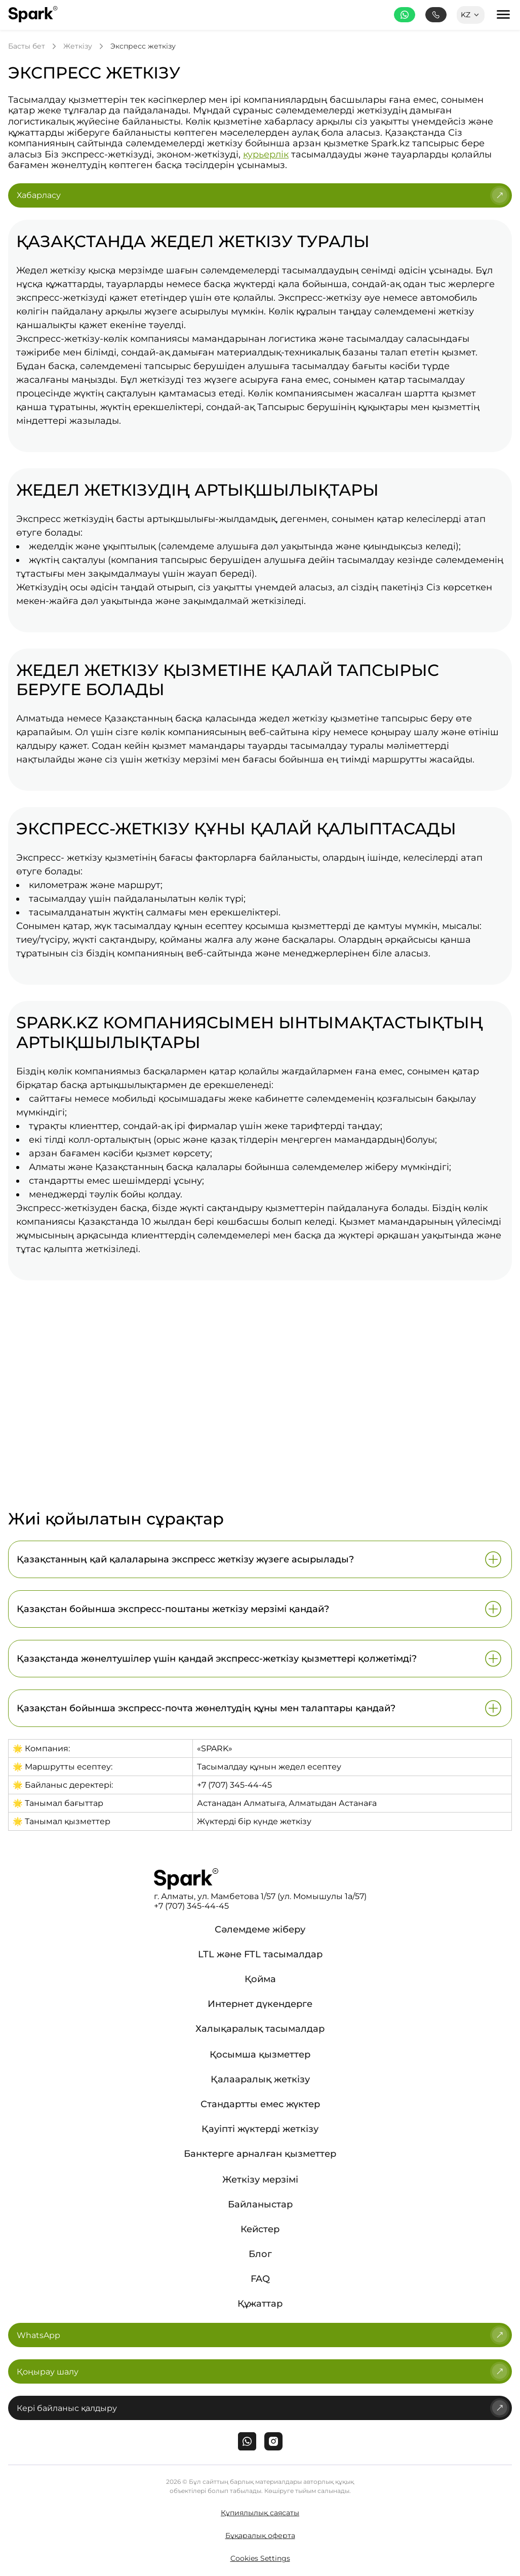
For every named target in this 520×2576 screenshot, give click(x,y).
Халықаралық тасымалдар (260, 2028)
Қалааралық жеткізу (260, 2079)
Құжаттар (260, 2303)
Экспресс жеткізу (143, 46)
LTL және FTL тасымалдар (260, 1954)
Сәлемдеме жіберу (260, 1929)
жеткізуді (162, 379)
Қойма (260, 1979)
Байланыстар (260, 2204)
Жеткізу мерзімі (260, 2179)
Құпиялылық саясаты (260, 2512)
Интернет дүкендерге (260, 2003)
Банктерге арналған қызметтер (260, 2153)
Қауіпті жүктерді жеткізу (260, 2129)
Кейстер (260, 2229)
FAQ (260, 2278)
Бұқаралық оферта (260, 2535)
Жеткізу (77, 46)
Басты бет (26, 46)
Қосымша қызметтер (260, 2054)
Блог (260, 2254)
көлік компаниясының (193, 732)
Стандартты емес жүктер (260, 2104)
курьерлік (266, 154)
